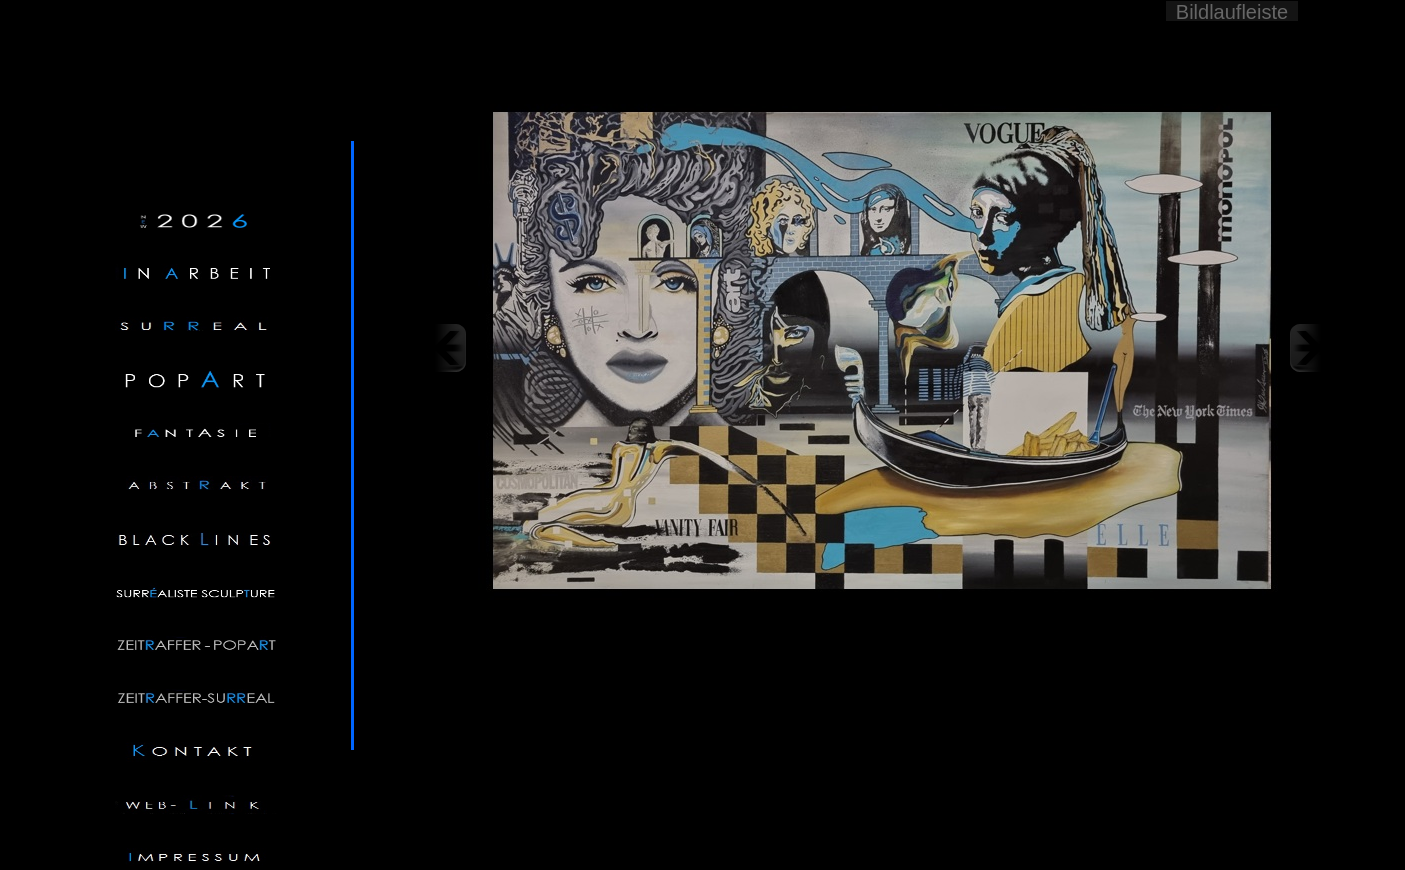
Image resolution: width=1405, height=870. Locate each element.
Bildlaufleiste (1232, 11)
